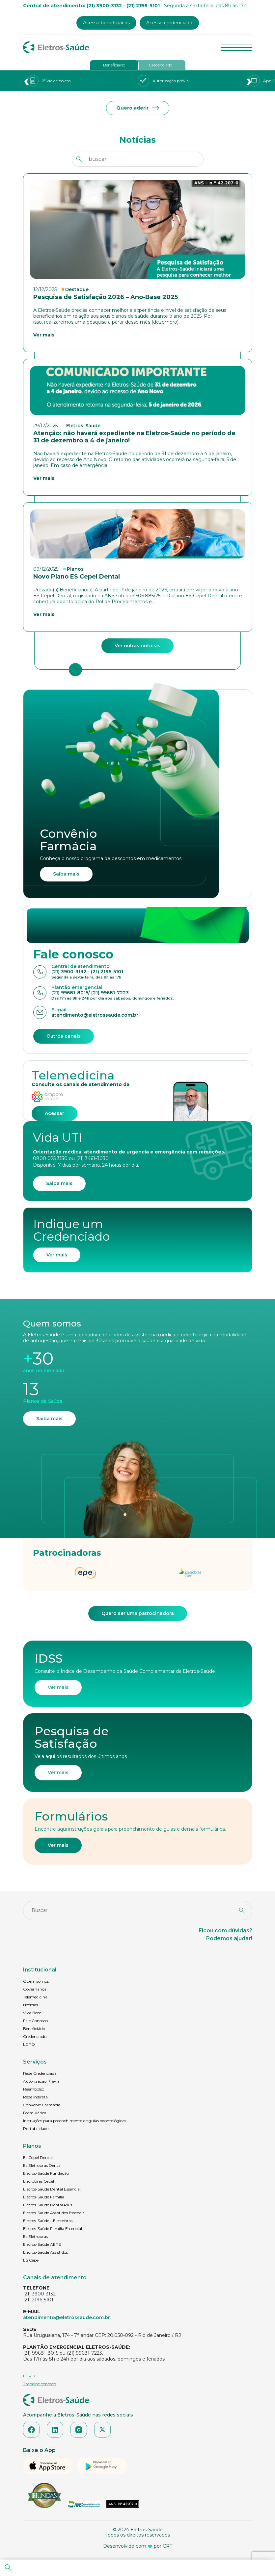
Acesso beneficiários (106, 23)
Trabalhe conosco (39, 2383)
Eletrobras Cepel (38, 2181)
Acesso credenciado (169, 23)
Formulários (34, 2112)
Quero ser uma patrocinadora (137, 1613)
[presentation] (26, 81)
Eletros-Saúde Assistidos (45, 2252)
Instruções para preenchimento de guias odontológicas (74, 2120)
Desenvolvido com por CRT (137, 2546)
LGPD (29, 2044)
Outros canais (63, 1036)
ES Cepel (31, 2260)
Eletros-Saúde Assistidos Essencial (54, 2212)
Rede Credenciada (40, 2073)
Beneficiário (114, 64)
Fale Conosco (35, 2020)
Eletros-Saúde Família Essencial (52, 2228)
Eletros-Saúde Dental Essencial (52, 2189)
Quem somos (36, 1981)
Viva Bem (32, 2012)
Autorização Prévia (41, 2081)
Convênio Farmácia (41, 2104)
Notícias (30, 2004)
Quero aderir (137, 108)
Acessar (54, 1113)
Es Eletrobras (35, 2236)
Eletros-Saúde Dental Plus (47, 2204)
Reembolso (33, 2089)
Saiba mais (66, 874)
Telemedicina (35, 1996)
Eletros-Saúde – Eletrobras (47, 2220)
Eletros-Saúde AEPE (42, 2244)
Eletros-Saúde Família (43, 2196)
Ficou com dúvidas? (225, 1930)
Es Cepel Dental (38, 2157)
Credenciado (160, 64)
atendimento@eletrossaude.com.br (66, 2317)
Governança (34, 1989)
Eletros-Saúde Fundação (46, 2173)
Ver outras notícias (137, 646)
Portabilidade (35, 2128)
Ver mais (56, 1255)
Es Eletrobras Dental (42, 2165)
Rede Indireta (35, 2096)
